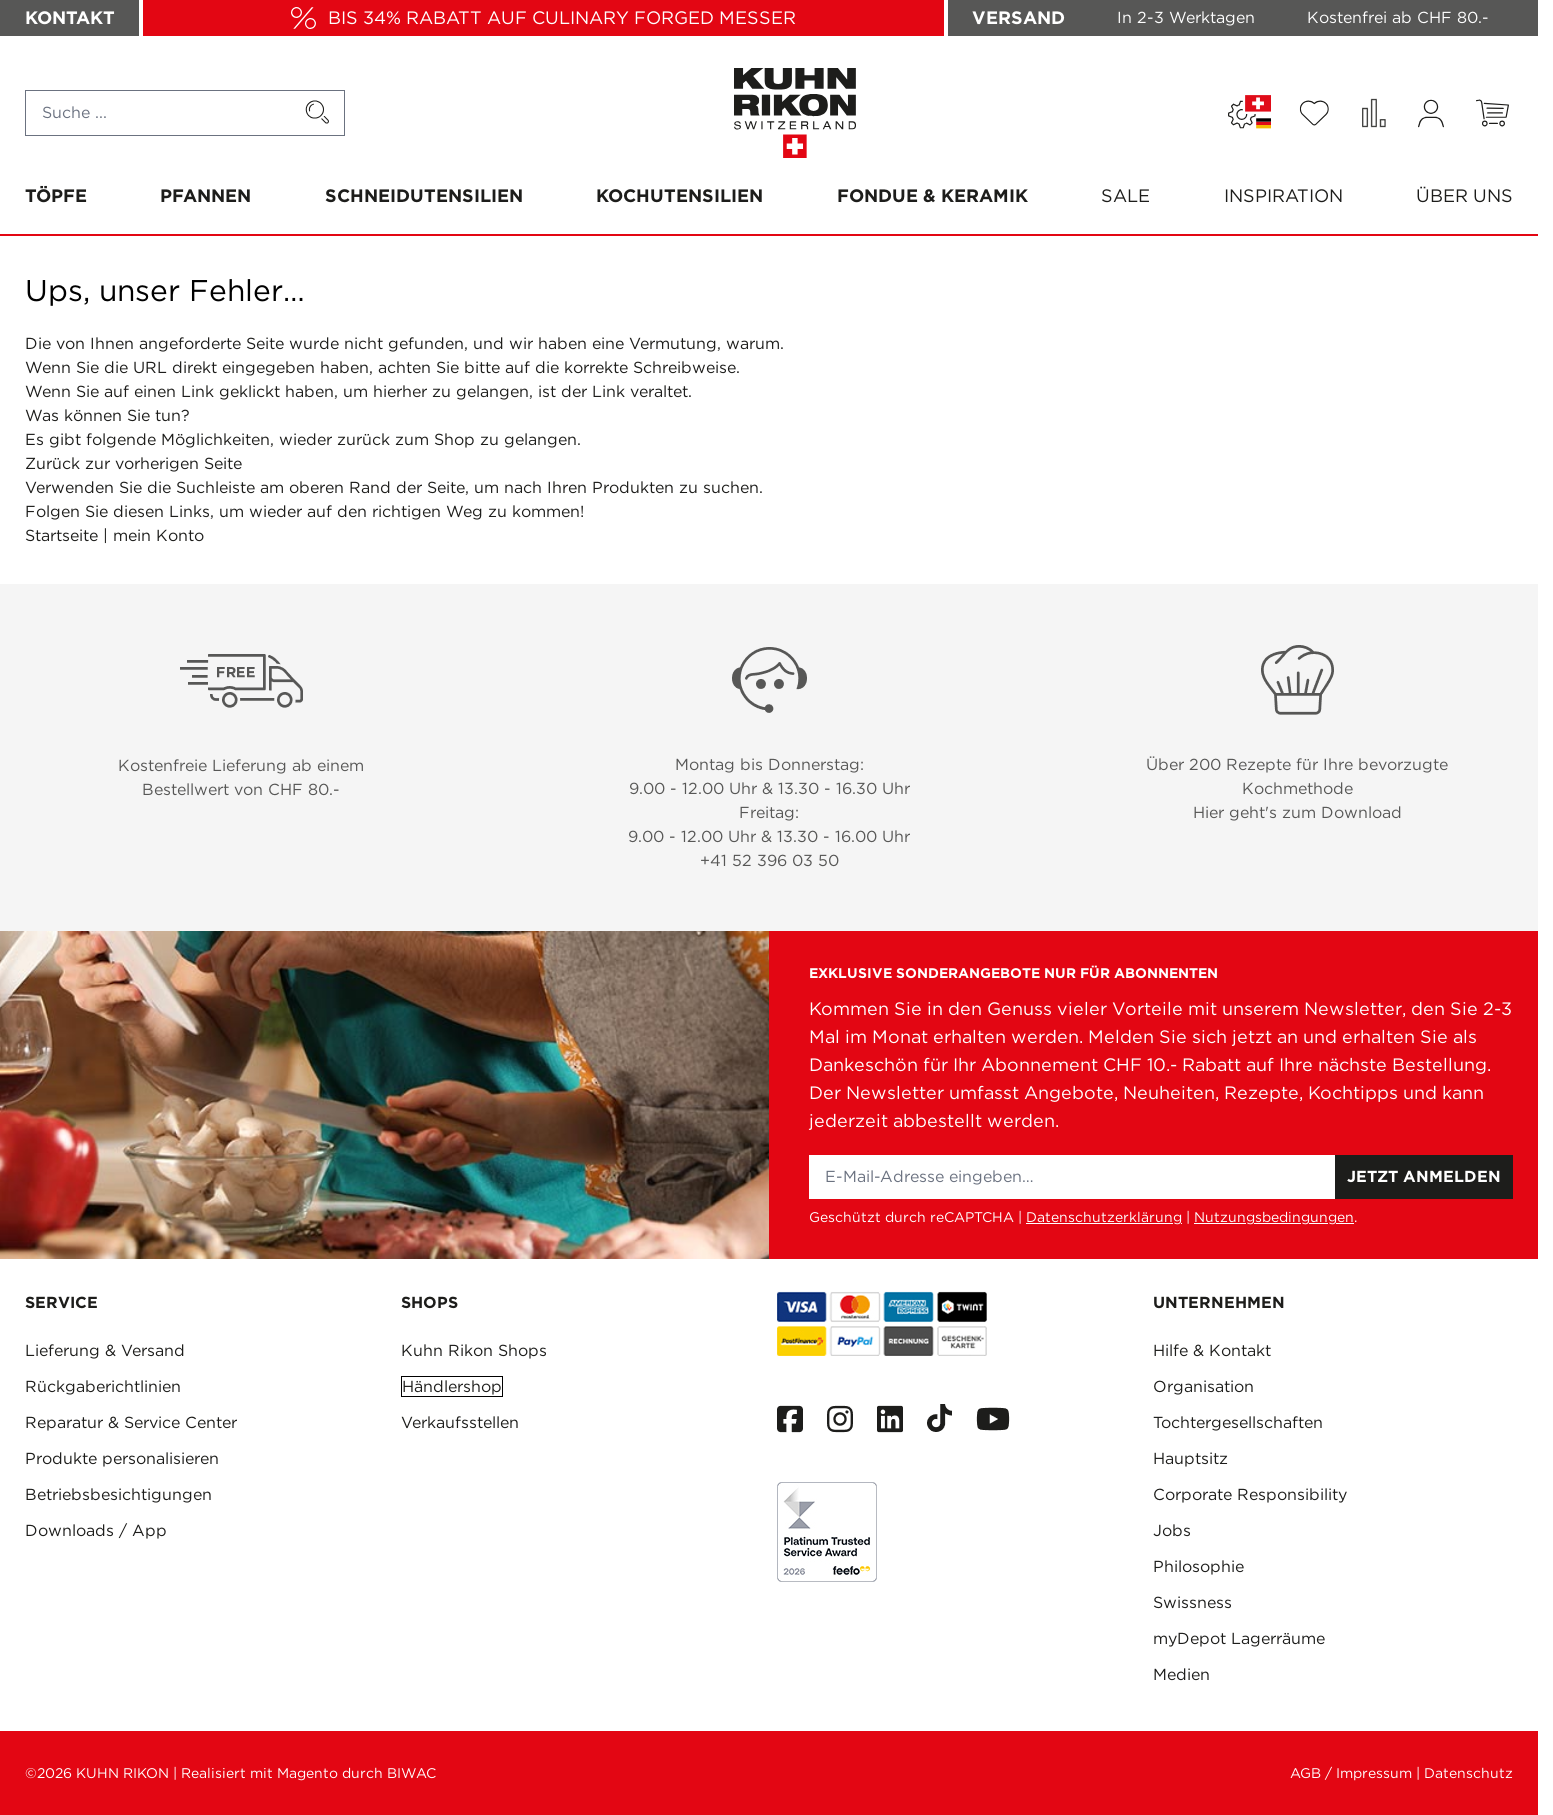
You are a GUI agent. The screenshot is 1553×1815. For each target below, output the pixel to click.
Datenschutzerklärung (1104, 1217)
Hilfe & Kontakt (1212, 1350)
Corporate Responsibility (1250, 1494)
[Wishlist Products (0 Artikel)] (1314, 113)
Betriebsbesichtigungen (118, 1494)
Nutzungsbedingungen (1274, 1217)
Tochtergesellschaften (1238, 1422)
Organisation (1203, 1386)
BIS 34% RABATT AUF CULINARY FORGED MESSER (562, 17)
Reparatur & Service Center (131, 1422)
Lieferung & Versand (105, 1350)
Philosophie (1198, 1566)
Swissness (1192, 1602)
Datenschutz (1468, 1773)
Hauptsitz (1190, 1458)
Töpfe (56, 195)
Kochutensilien (679, 195)
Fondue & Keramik (932, 195)
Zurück (52, 463)
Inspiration (1283, 195)
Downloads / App (96, 1530)
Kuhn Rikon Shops (474, 1350)
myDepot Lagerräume (1239, 1638)
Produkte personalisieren (122, 1458)
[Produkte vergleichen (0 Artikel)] (1373, 113)
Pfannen (205, 195)
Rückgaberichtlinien (103, 1386)
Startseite (61, 535)
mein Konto (158, 535)
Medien (1181, 1674)
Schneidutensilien (424, 195)
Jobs (1172, 1530)
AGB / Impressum (1351, 1773)
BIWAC (411, 1773)
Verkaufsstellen (460, 1422)
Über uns (1464, 195)
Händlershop (452, 1386)
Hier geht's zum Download (1297, 812)
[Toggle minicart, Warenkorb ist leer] (1492, 113)
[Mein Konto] (1431, 113)
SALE (1125, 195)
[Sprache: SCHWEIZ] (1249, 113)
